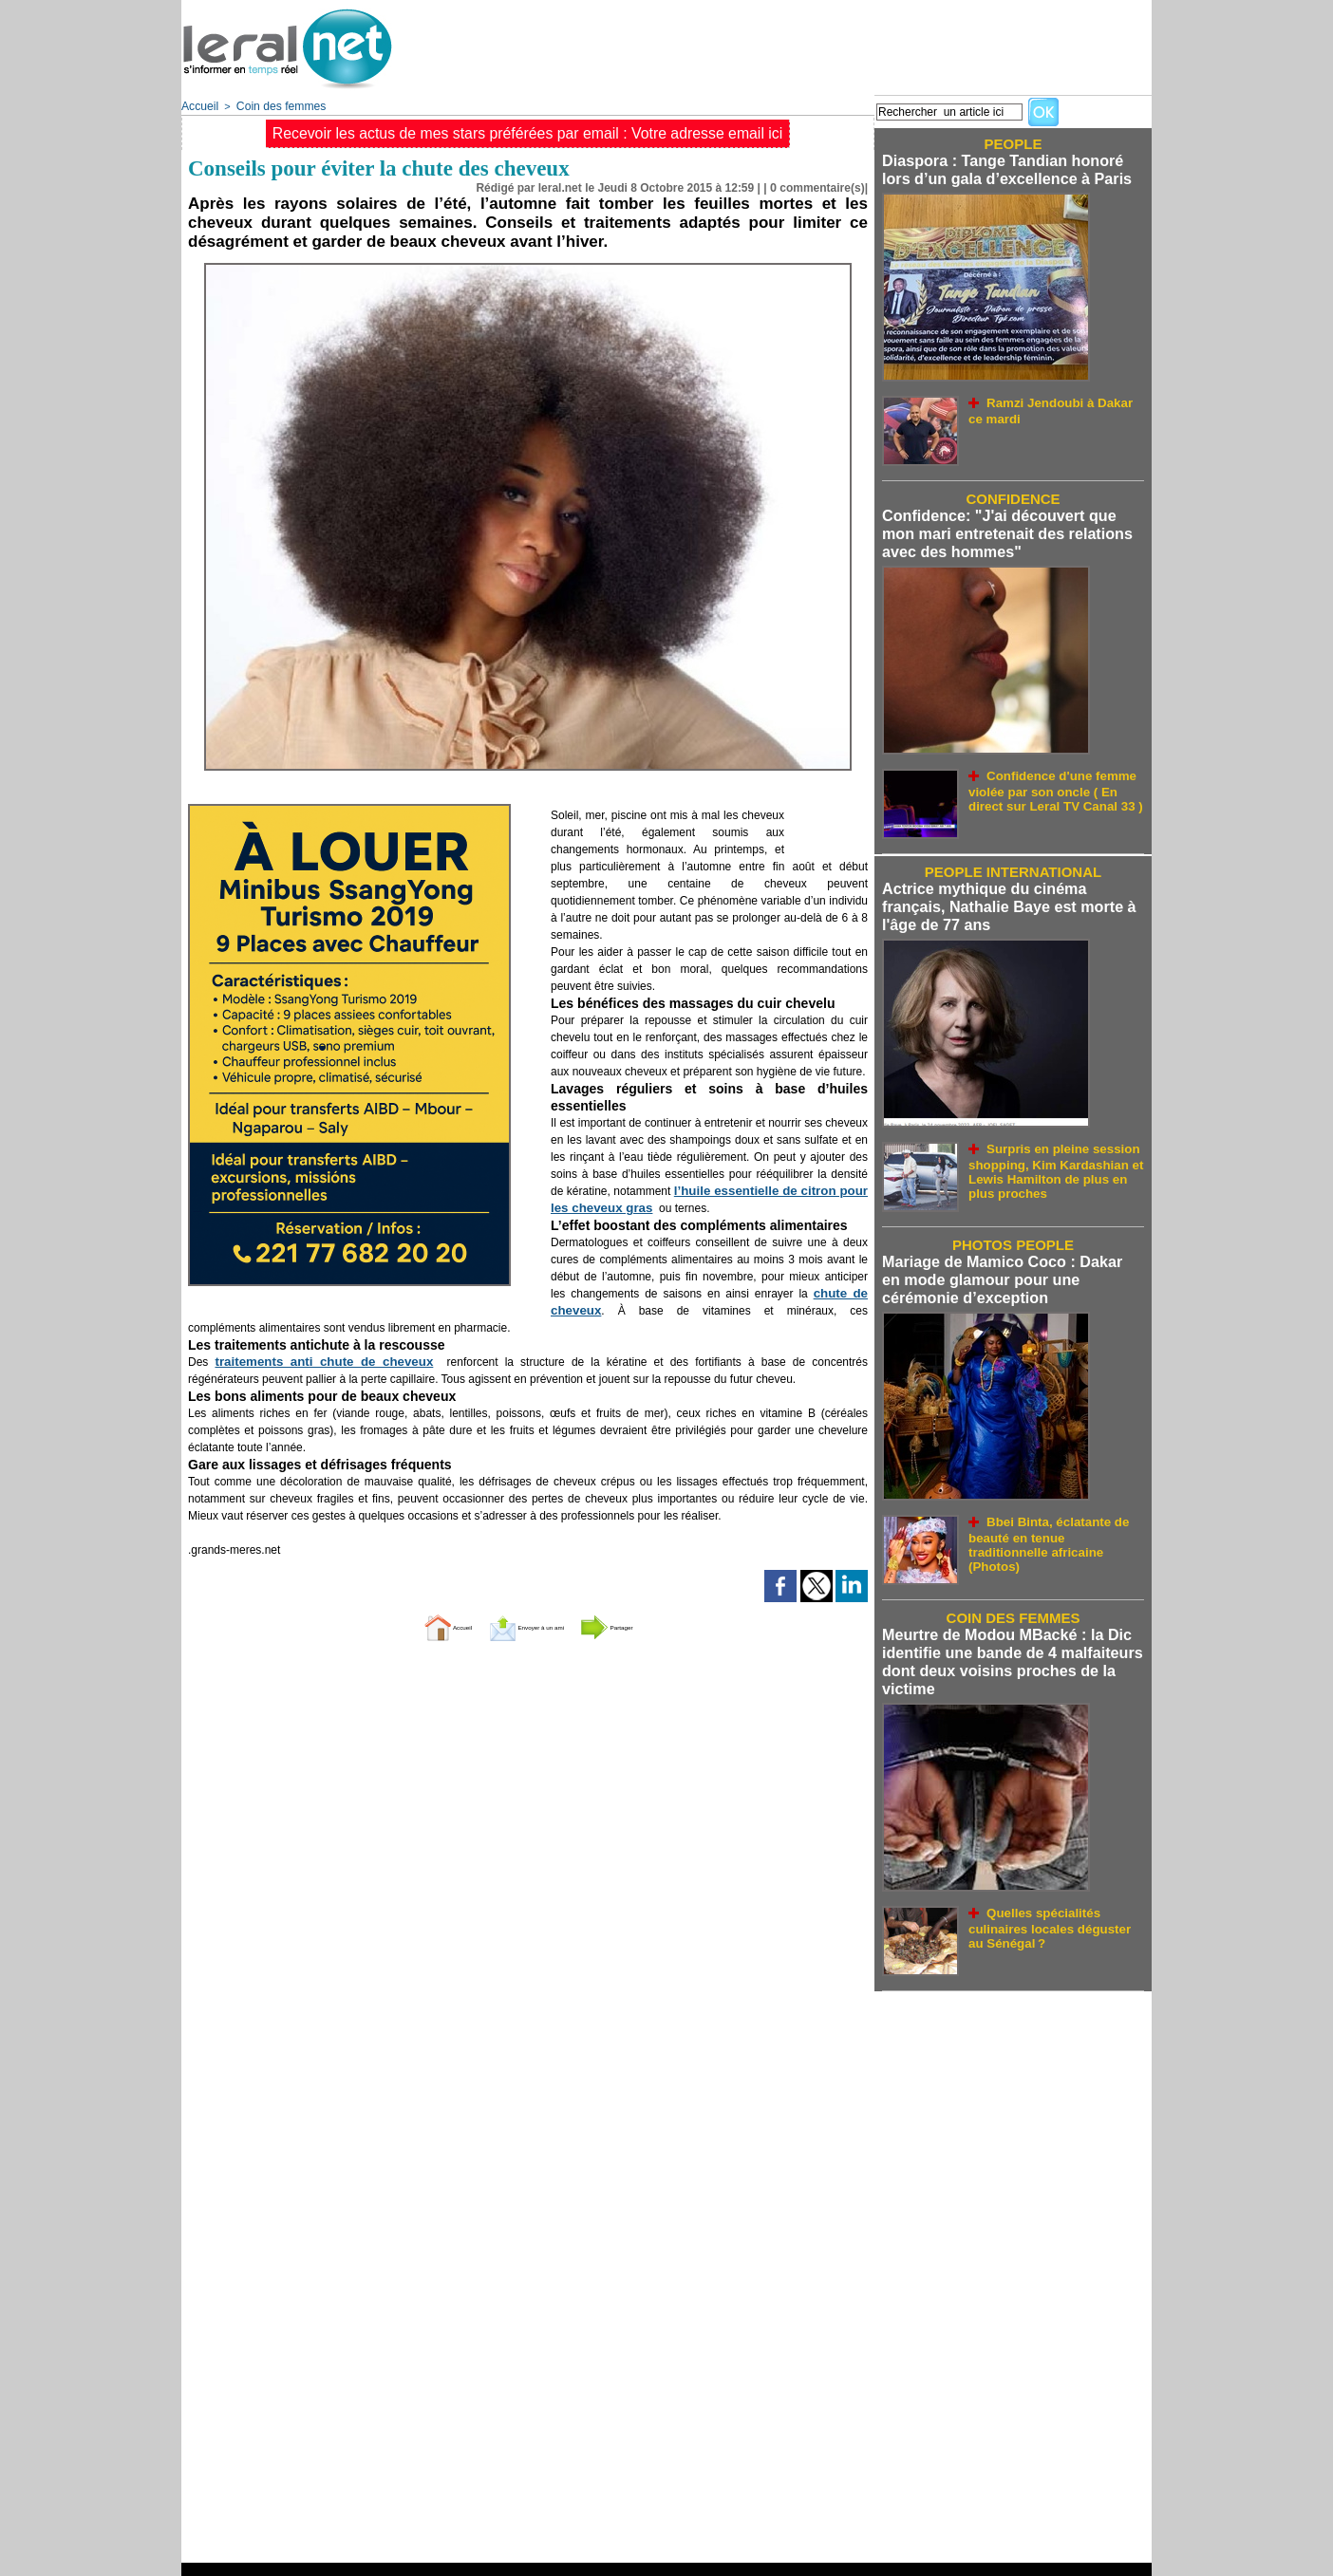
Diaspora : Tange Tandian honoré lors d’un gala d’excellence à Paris (1009, 168)
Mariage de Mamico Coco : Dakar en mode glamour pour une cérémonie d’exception (1004, 1262)
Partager (654, 1624)
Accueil (198, 105)
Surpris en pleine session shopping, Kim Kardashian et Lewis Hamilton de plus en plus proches (1046, 1151)
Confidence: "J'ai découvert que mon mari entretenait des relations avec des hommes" (1008, 527)
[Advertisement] (806, 42)
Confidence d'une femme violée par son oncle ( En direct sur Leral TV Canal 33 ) (1055, 777)
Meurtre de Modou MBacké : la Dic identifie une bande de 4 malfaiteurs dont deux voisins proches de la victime (1003, 1637)
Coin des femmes (273, 105)
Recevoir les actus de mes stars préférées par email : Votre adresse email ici (527, 131)
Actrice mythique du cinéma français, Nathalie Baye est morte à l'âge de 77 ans (1008, 894)
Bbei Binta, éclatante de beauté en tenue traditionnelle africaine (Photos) (1054, 1512)
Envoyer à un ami (523, 1624)
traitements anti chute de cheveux (300, 1360)
